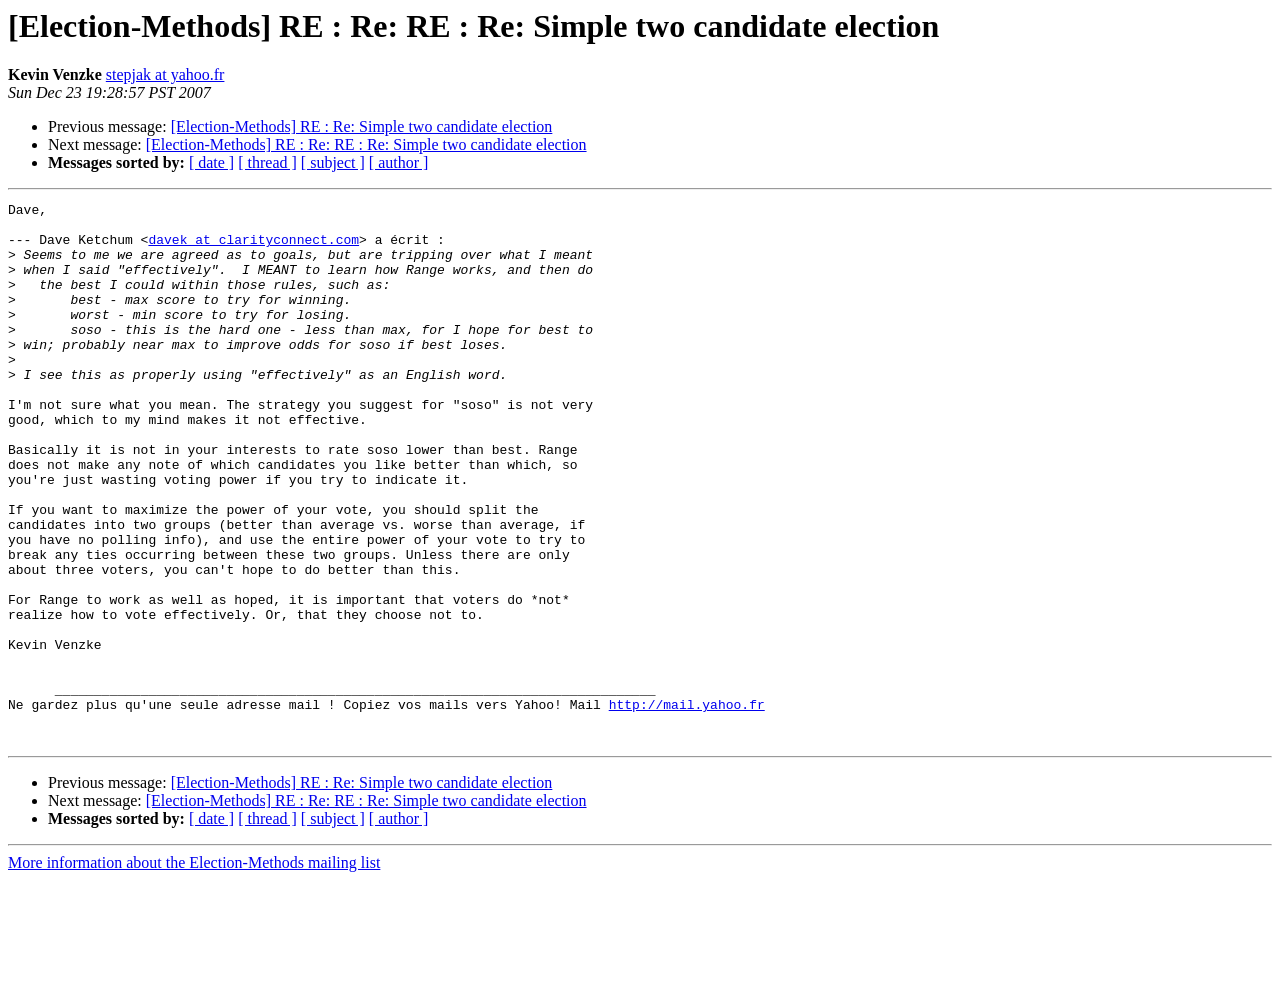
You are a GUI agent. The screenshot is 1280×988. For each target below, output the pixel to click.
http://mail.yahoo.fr (687, 806)
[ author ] (399, 162)
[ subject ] (333, 162)
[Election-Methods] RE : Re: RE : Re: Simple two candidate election (366, 144)
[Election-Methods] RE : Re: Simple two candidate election (362, 126)
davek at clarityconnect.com (253, 248)
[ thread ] (267, 162)
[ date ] (211, 162)
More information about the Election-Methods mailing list (194, 970)
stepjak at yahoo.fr (165, 74)
